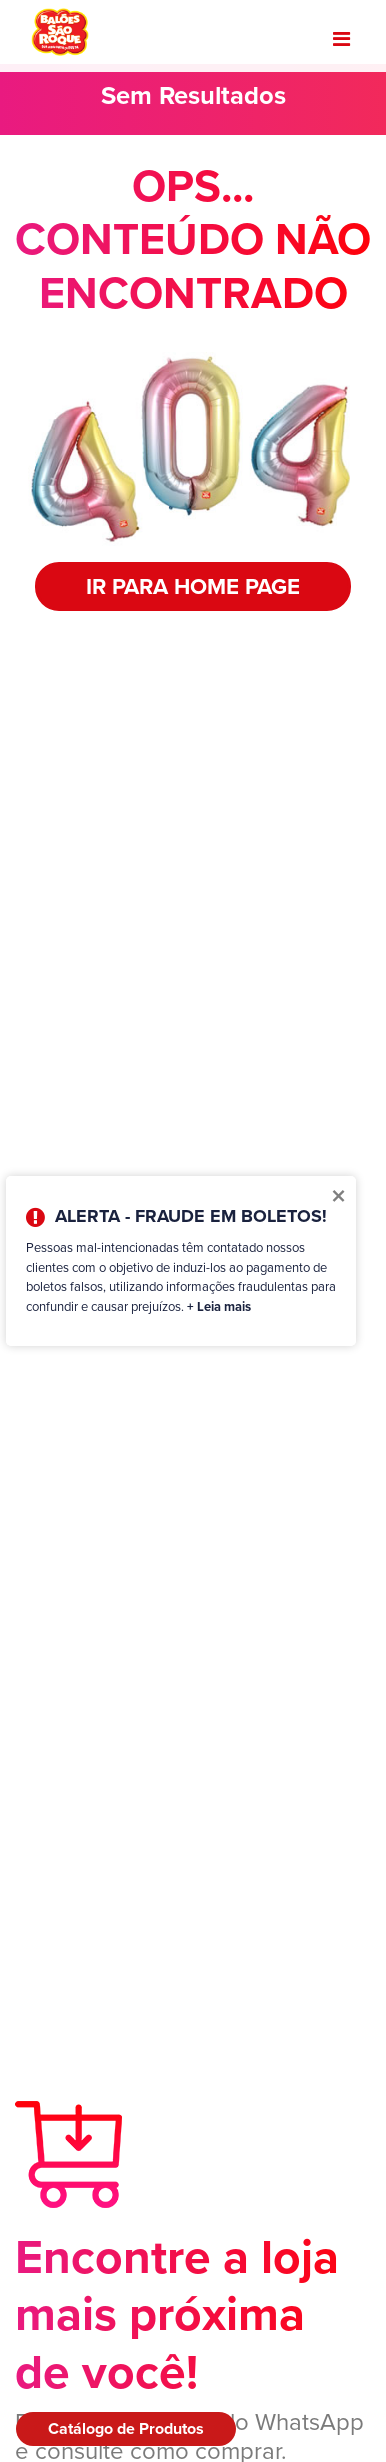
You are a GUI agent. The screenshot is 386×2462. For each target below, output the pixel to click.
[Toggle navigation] (341, 39)
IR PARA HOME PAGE (193, 586)
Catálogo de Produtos (126, 2428)
